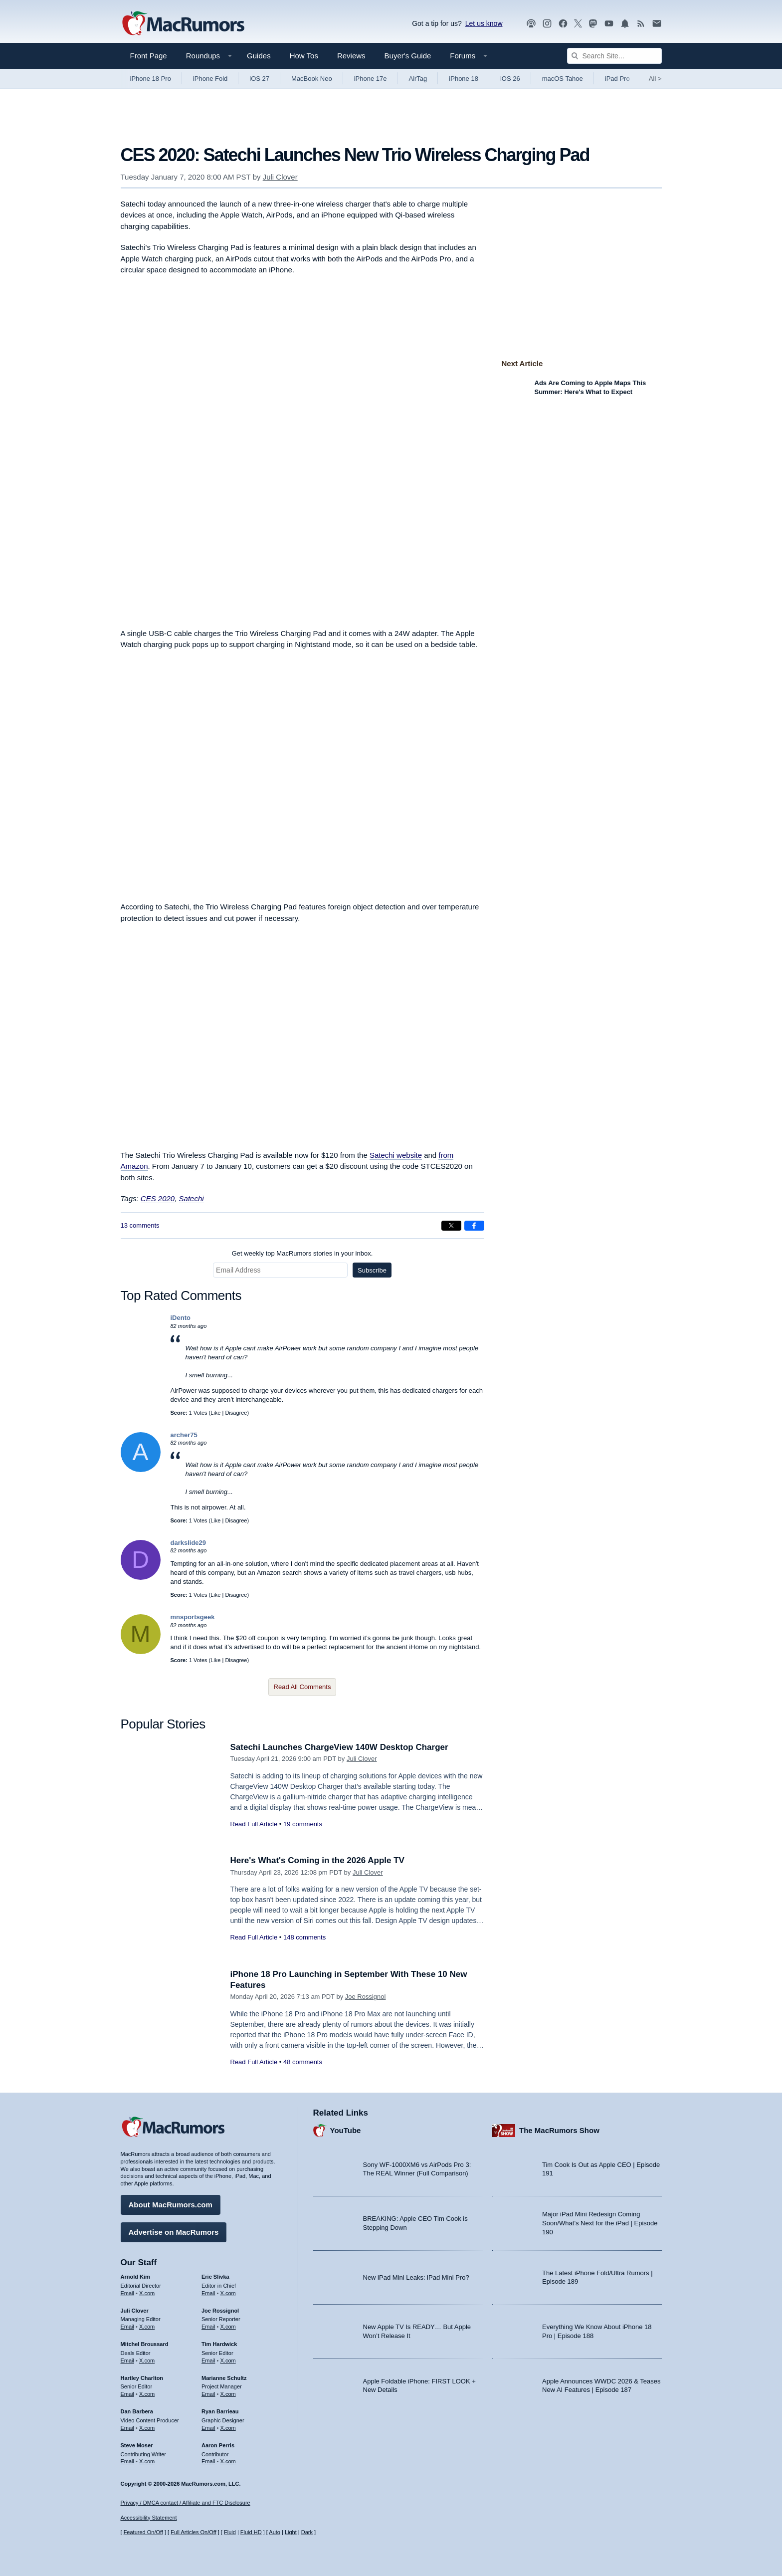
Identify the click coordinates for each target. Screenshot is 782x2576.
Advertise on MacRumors (174, 2232)
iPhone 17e (370, 78)
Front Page (148, 55)
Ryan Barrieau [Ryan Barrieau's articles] (220, 2411)
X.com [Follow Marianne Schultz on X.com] (228, 2394)
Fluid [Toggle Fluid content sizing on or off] (230, 2532)
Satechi (191, 1198)
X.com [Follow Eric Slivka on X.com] (228, 2293)
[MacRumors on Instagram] (547, 23)
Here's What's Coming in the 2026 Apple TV (317, 1860)
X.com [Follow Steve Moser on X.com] (147, 2461)
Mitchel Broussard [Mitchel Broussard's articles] (145, 2344)
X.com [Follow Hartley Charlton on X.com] (147, 2394)
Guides (259, 55)
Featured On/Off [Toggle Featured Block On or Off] (143, 2532)
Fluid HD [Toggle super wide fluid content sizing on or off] (251, 2532)
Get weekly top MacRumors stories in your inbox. (302, 1253)
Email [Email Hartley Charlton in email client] (128, 2394)
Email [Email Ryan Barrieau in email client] (208, 2428)
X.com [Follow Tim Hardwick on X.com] (228, 2360)
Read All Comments (302, 1687)
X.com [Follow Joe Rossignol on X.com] (228, 2327)
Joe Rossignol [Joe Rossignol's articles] (220, 2311)
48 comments (302, 2062)
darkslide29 (188, 1542)
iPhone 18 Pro (150, 78)
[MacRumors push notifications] (625, 23)
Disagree (236, 1413)
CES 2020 (158, 1198)
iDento (181, 1317)
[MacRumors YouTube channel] (609, 23)
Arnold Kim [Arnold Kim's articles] (135, 2277)
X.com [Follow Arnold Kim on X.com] (147, 2293)
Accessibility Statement (149, 2518)
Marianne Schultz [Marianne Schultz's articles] (223, 2378)
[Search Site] (614, 56)
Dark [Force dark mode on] (307, 2532)
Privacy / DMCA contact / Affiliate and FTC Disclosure (185, 2503)
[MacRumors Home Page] (183, 24)
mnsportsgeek (193, 1617)
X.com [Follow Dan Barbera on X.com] (147, 2428)
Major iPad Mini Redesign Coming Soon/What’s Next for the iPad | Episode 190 (600, 2222)
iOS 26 (510, 78)
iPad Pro (617, 78)
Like (215, 1413)
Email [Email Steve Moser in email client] (128, 2461)
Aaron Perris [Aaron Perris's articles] (217, 2445)
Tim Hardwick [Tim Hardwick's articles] (219, 2344)
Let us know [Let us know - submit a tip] (484, 23)
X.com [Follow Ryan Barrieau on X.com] (228, 2428)
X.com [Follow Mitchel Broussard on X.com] (147, 2360)
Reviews (351, 55)
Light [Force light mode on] (291, 2532)
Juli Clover (280, 177)
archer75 (184, 1435)
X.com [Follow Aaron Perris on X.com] (228, 2461)
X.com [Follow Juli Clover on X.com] (147, 2327)
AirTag (417, 78)
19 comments (302, 1824)
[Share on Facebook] (474, 1226)
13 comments (140, 1225)
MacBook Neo (311, 78)
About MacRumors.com (170, 2204)
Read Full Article (254, 1824)
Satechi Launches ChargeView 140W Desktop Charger (339, 1747)
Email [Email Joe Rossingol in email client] (208, 2327)
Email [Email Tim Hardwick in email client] (208, 2360)
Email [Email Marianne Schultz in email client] (208, 2394)
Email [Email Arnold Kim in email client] (128, 2293)
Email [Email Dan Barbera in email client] (128, 2428)
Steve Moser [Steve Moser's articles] (137, 2445)
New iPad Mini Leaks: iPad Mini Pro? (416, 2277)
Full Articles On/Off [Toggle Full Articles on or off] (193, 2532)
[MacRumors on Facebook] (563, 23)
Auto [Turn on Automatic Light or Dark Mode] (274, 2532)
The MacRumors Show (559, 2130)
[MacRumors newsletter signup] (657, 23)
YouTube (345, 2130)
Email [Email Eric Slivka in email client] (208, 2293)
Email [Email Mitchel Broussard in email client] (128, 2360)
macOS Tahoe (562, 78)
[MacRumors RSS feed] (641, 23)
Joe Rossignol (365, 1996)
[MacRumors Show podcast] (531, 23)
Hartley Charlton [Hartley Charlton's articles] (142, 2378)
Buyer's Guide (408, 55)
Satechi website (396, 1155)
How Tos (304, 55)
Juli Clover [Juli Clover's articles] (135, 2311)
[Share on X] (451, 1226)
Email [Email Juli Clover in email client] (128, 2327)
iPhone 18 (463, 78)
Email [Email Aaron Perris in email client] (208, 2461)
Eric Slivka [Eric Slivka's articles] (215, 2277)
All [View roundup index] (655, 78)
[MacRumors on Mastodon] (593, 23)
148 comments (304, 1937)
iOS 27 (259, 78)
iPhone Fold (210, 78)
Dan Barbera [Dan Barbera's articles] (137, 2411)
